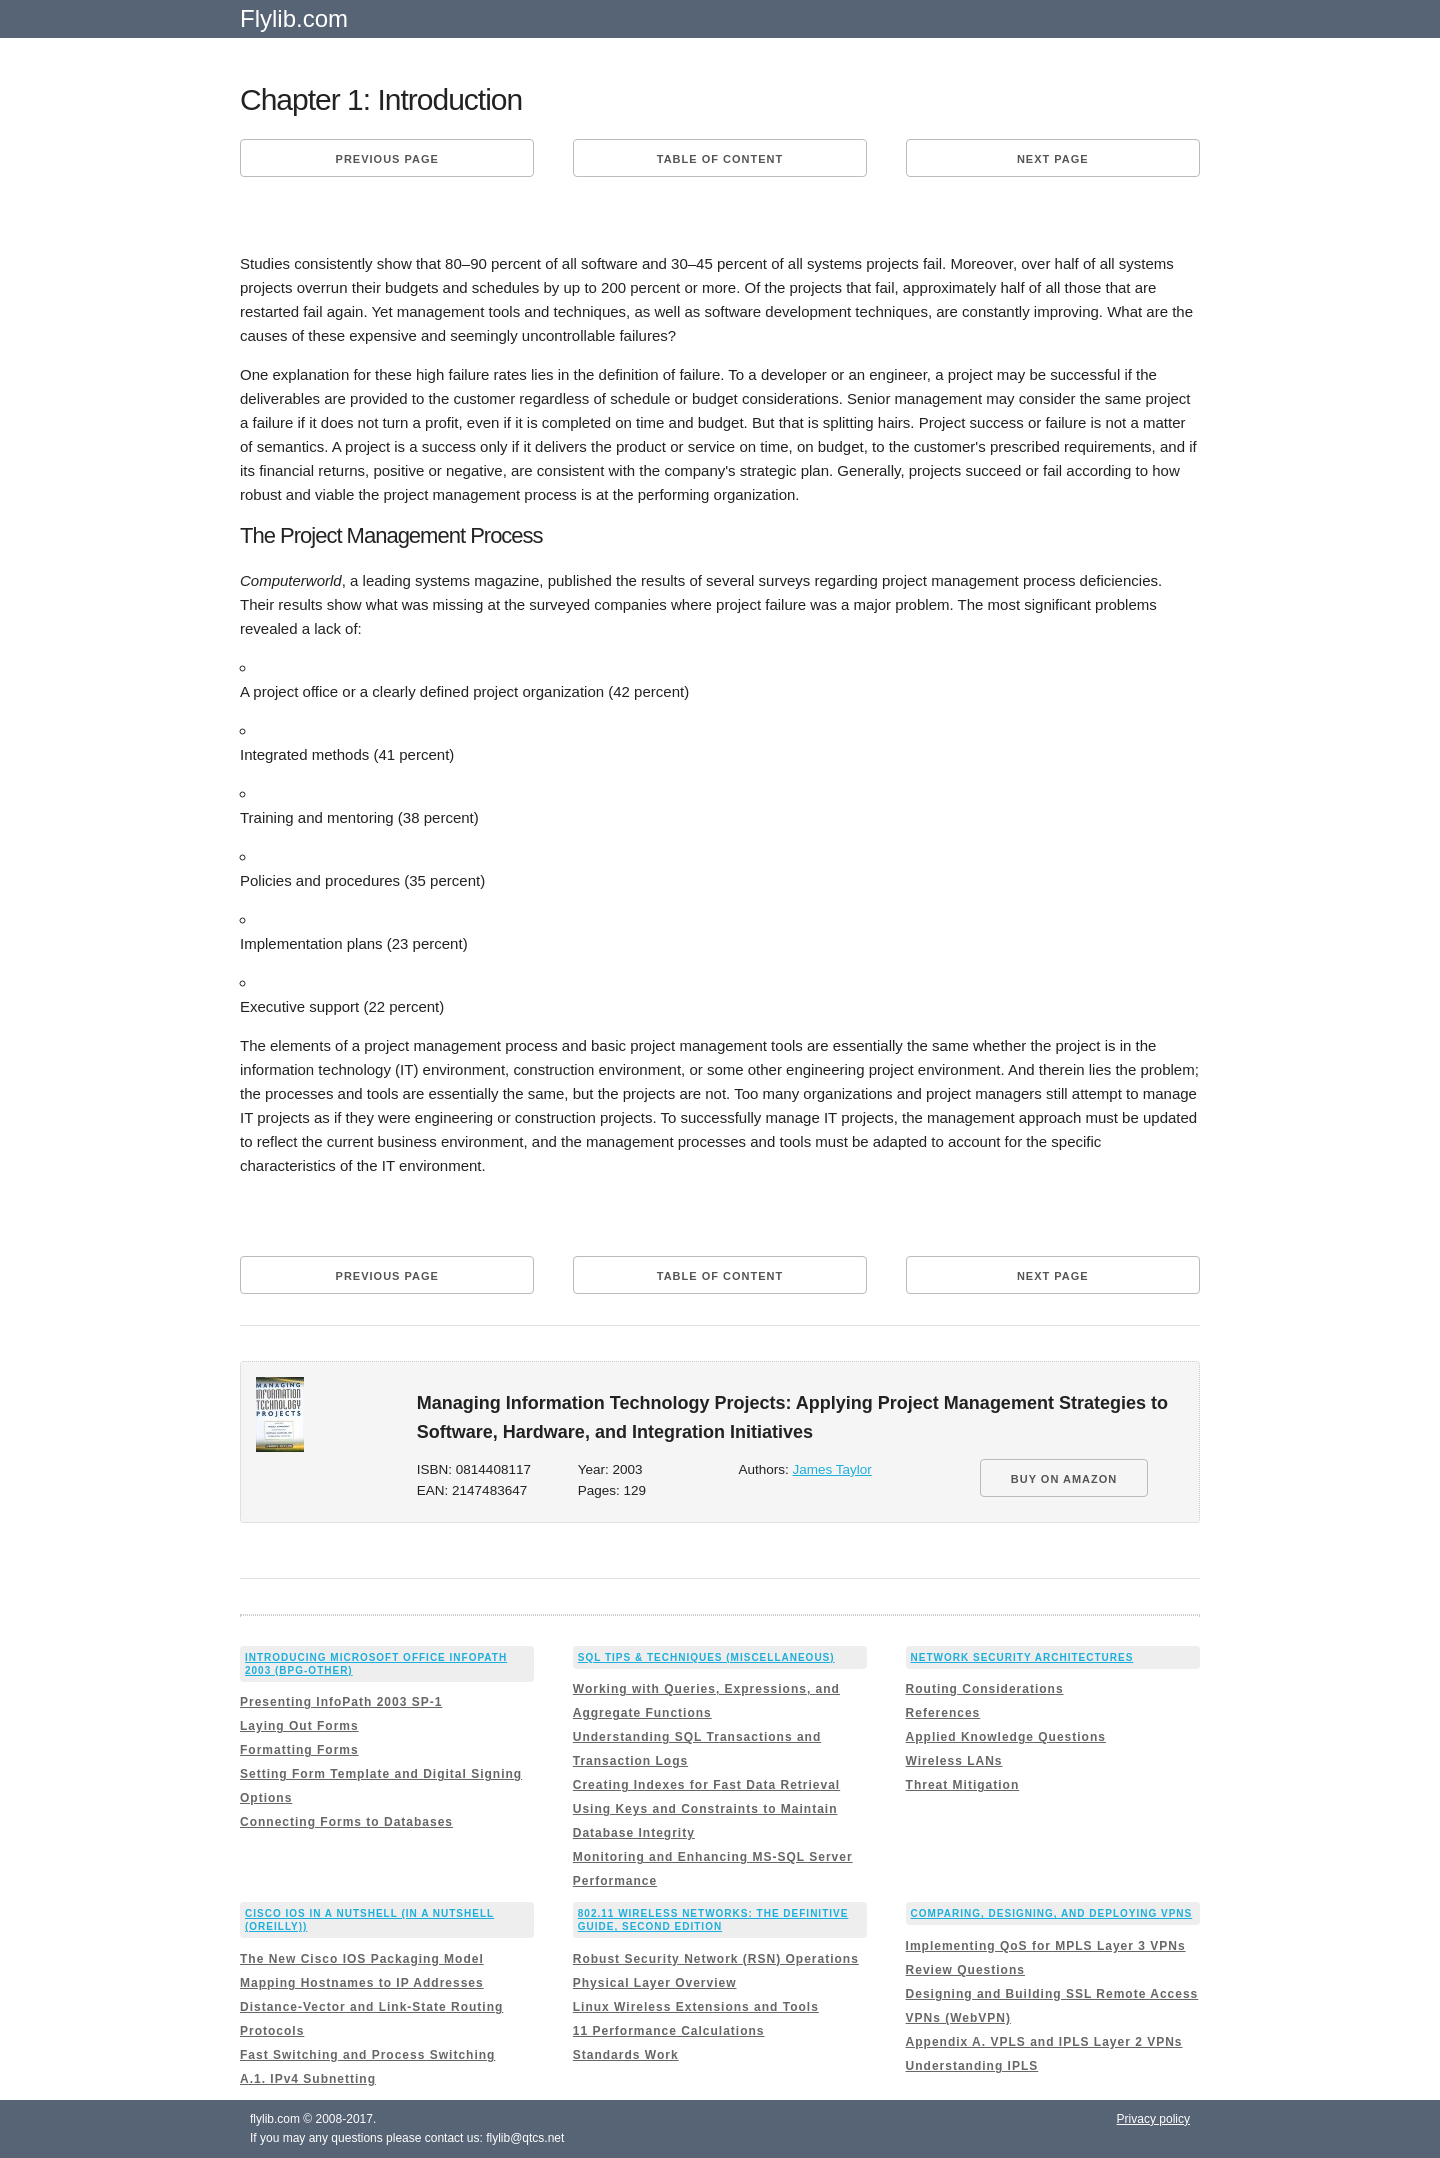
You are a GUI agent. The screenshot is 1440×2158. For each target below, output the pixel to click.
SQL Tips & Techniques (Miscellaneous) (706, 1657)
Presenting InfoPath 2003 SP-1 (341, 1702)
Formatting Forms (299, 1750)
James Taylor (832, 1469)
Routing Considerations (985, 1689)
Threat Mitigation (963, 1785)
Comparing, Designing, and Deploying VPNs (1052, 1913)
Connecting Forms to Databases (346, 1822)
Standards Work (626, 2055)
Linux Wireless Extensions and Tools (696, 2007)
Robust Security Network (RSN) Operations (716, 1959)
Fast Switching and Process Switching (367, 2055)
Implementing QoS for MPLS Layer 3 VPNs (1046, 1946)
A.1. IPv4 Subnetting (308, 2079)
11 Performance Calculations (669, 2031)
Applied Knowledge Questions (1006, 1737)
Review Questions (965, 1970)
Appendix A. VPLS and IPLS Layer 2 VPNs (1044, 2042)
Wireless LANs (954, 1761)
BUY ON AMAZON (1064, 1479)
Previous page (387, 159)
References (943, 1713)
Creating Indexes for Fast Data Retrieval (706, 1785)
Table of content (720, 159)
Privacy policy (1153, 2119)
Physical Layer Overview (655, 1983)
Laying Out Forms (299, 1726)
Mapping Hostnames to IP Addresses (362, 1983)
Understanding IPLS (972, 2066)
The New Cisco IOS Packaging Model (362, 1959)
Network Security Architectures (1022, 1657)
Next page (1053, 159)
